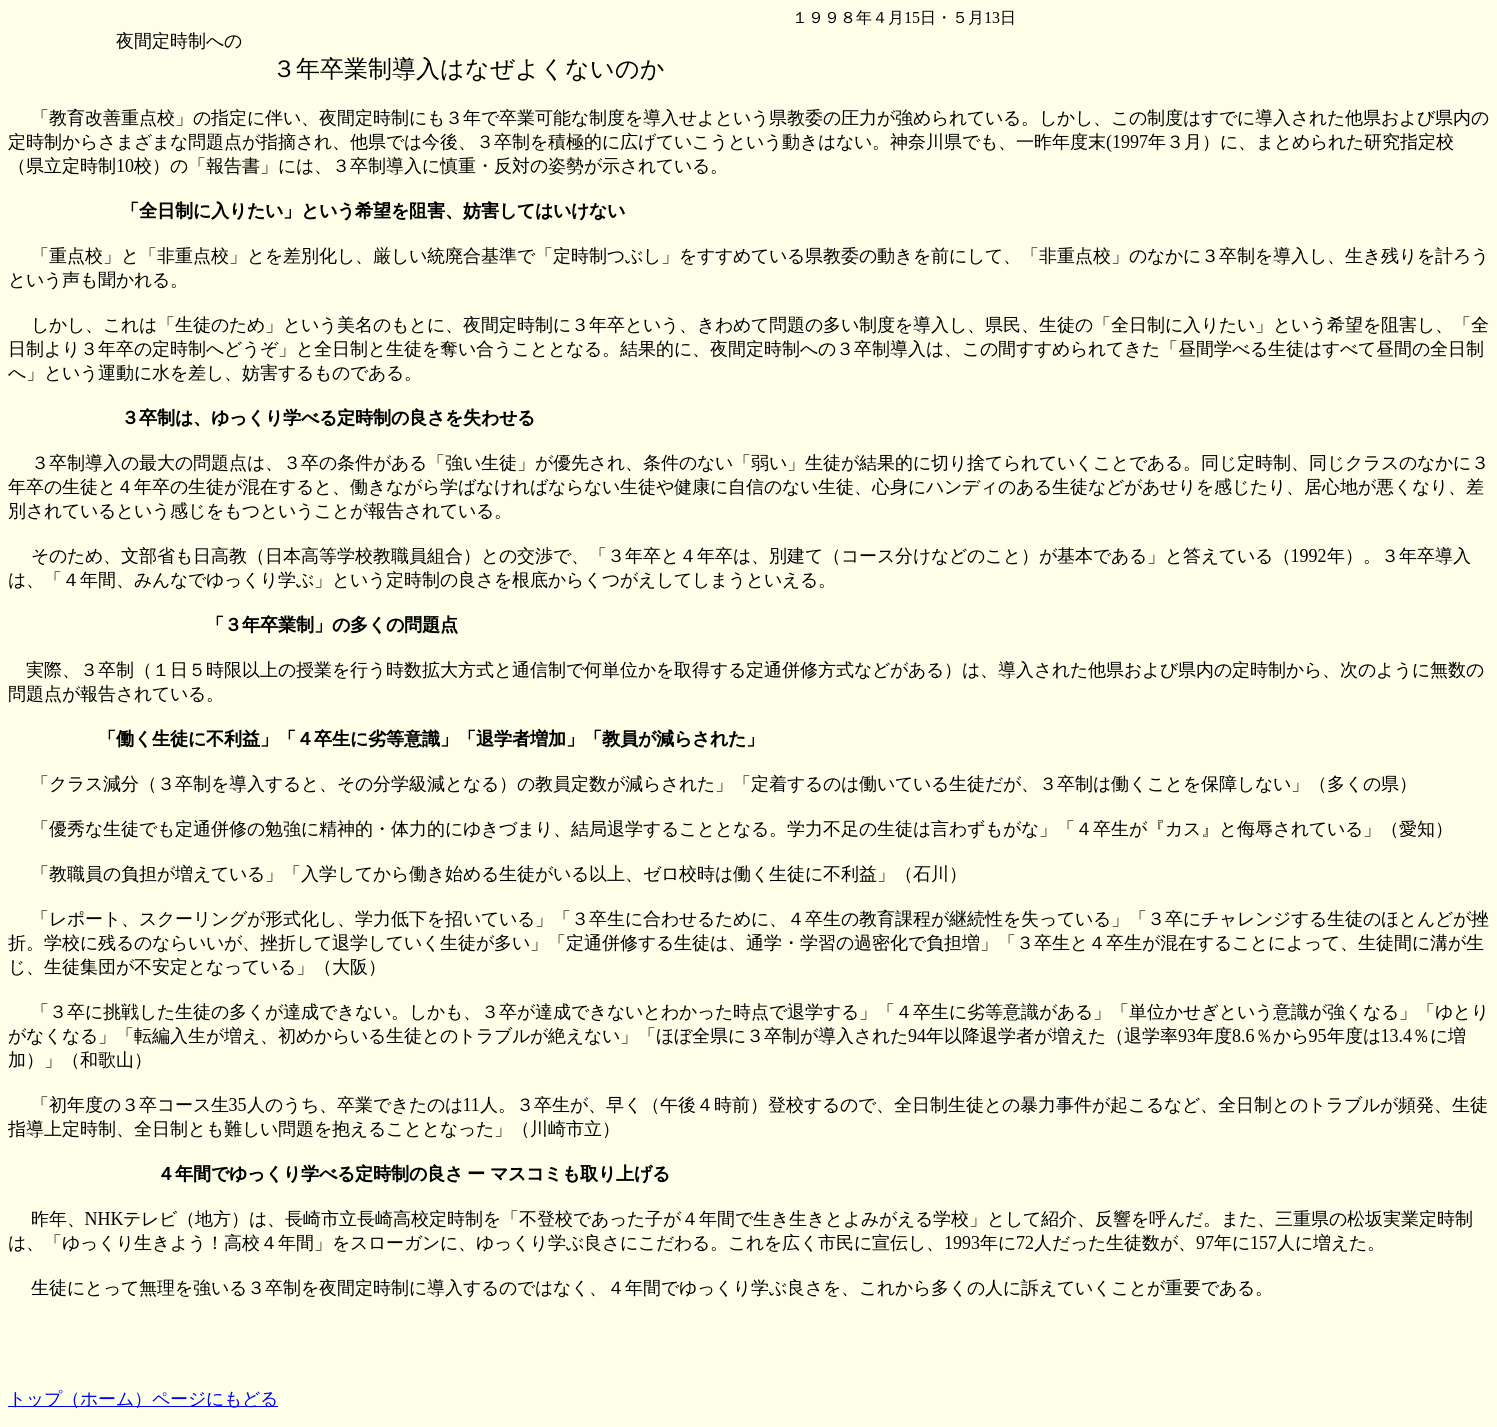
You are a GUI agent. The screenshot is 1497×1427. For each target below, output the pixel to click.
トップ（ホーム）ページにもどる (143, 1399)
